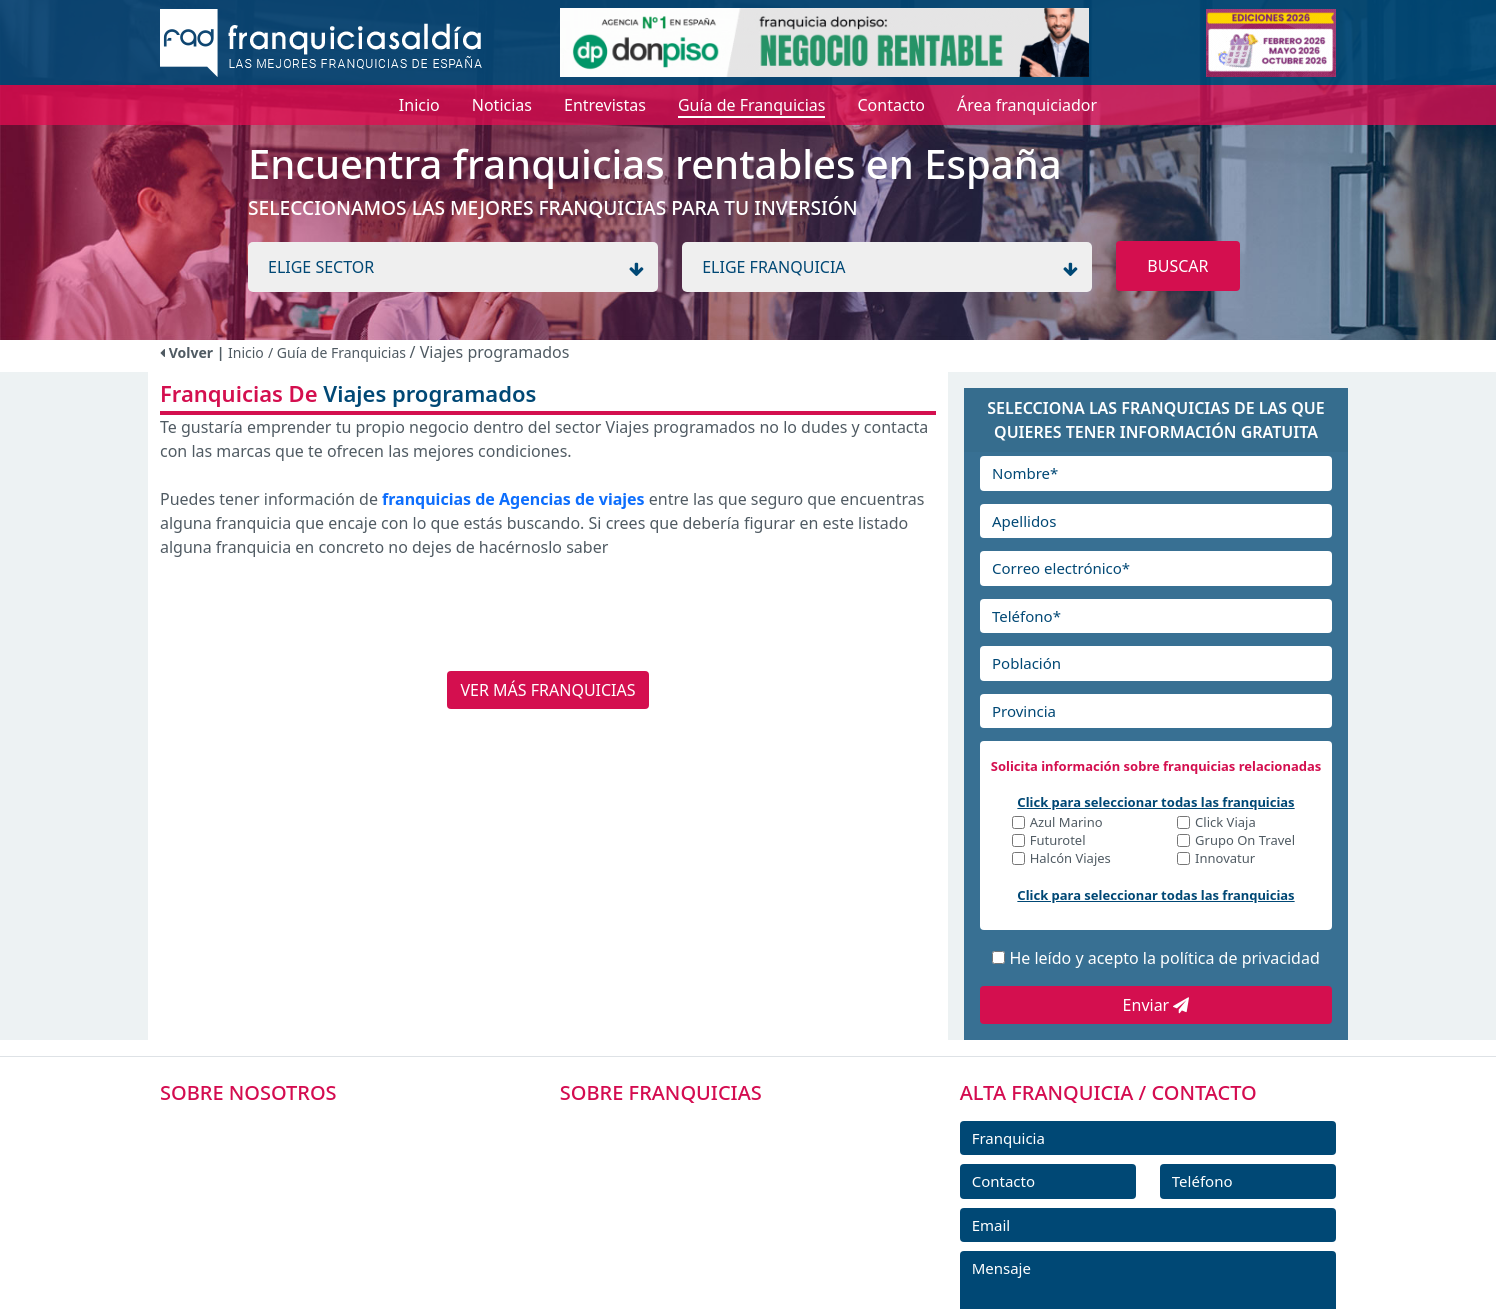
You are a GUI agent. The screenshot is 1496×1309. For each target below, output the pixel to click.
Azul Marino (1066, 823)
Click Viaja (1225, 823)
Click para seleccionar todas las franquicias (1155, 802)
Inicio (246, 352)
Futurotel (1058, 841)
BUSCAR (1177, 266)
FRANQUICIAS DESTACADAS (687, 1218)
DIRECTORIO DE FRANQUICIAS (698, 1173)
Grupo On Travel (1245, 841)
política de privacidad (1240, 958)
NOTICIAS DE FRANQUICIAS (687, 1263)
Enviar (1156, 1005)
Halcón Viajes (1070, 859)
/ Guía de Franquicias (339, 352)
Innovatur (1225, 859)
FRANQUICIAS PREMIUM (676, 1128)
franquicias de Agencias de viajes (513, 499)
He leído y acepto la (1164, 958)
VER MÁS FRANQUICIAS (547, 690)
